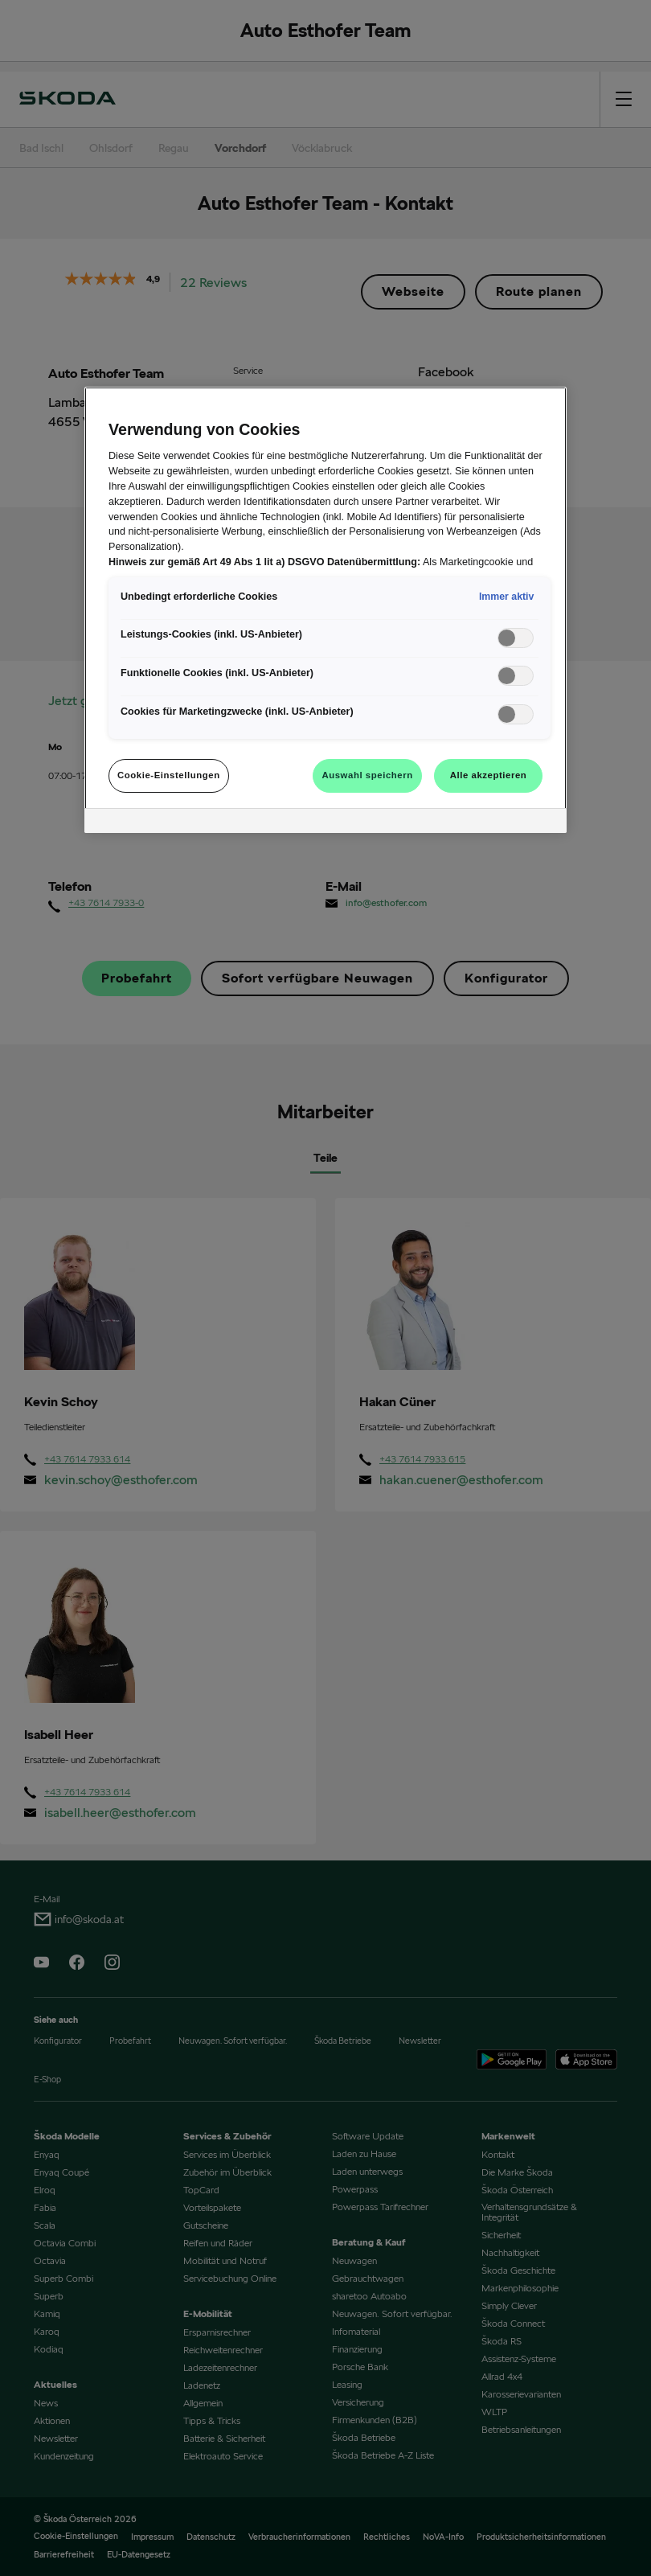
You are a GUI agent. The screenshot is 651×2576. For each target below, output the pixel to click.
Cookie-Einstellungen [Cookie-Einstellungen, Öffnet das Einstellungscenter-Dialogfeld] (168, 775)
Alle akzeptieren (488, 775)
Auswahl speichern (366, 775)
